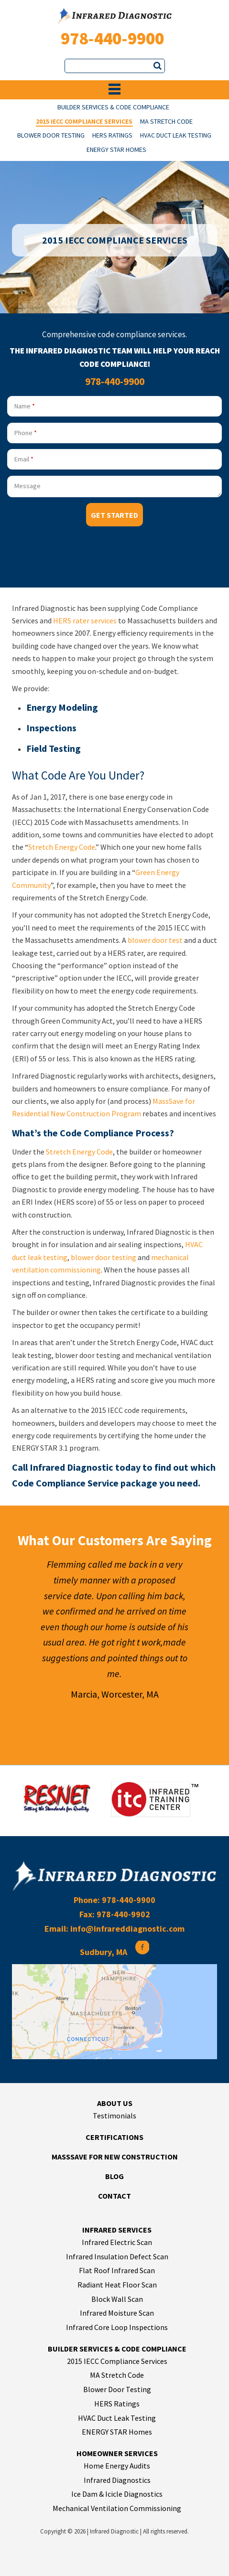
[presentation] (80, 554)
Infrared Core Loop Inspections (117, 2327)
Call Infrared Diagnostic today (76, 1467)
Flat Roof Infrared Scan (117, 2270)
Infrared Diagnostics (117, 2480)
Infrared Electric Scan (117, 2242)
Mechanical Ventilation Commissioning (117, 2508)
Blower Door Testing (51, 135)
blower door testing (103, 1257)
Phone (25, 432)
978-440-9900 (112, 38)
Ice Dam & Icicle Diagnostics (117, 2494)
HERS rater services (85, 620)
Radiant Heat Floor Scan (117, 2284)
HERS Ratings (112, 135)
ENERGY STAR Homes (116, 150)
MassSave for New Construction (115, 2156)
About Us (114, 2103)
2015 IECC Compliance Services (84, 122)
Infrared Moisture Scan (117, 2313)
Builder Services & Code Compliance (113, 107)
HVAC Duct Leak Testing (175, 135)
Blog (114, 2176)
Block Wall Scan (117, 2299)
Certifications (114, 2137)
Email (23, 459)
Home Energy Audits (117, 2465)
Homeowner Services (117, 2453)
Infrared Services (117, 2229)
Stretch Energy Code (61, 847)
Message (27, 485)
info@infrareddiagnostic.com (127, 1928)
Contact (114, 2196)
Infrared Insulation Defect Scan (117, 2256)
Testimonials (114, 2115)
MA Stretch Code (166, 122)
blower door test (155, 940)
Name (24, 406)
